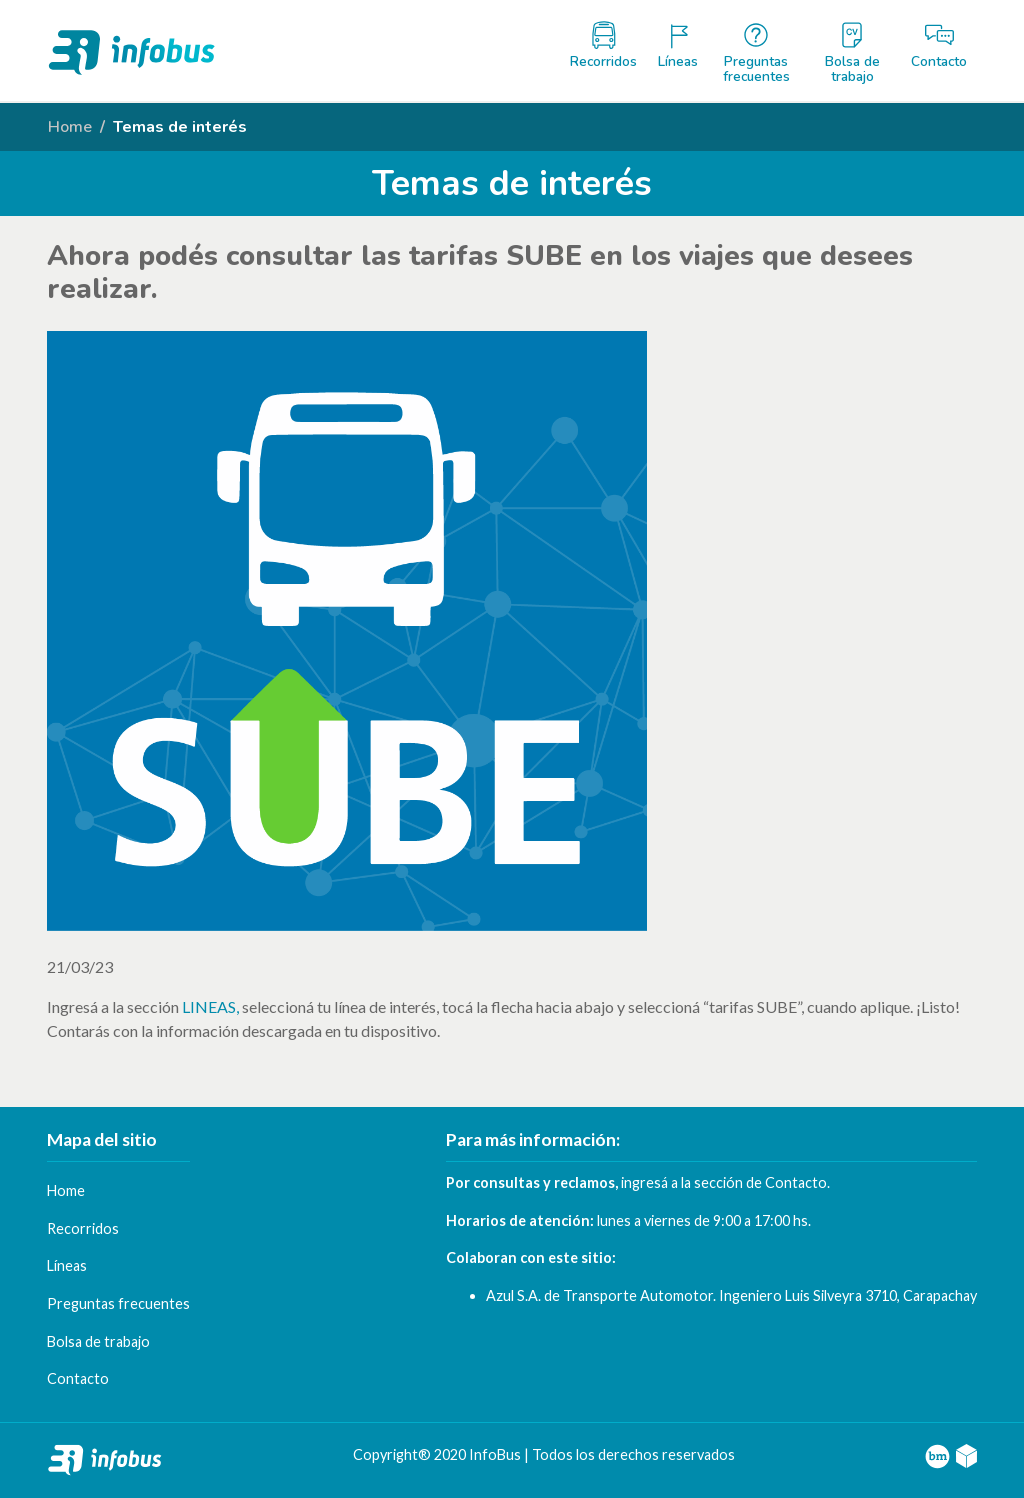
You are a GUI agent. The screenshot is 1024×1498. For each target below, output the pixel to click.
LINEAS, (210, 1006)
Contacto (796, 1182)
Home (70, 127)
